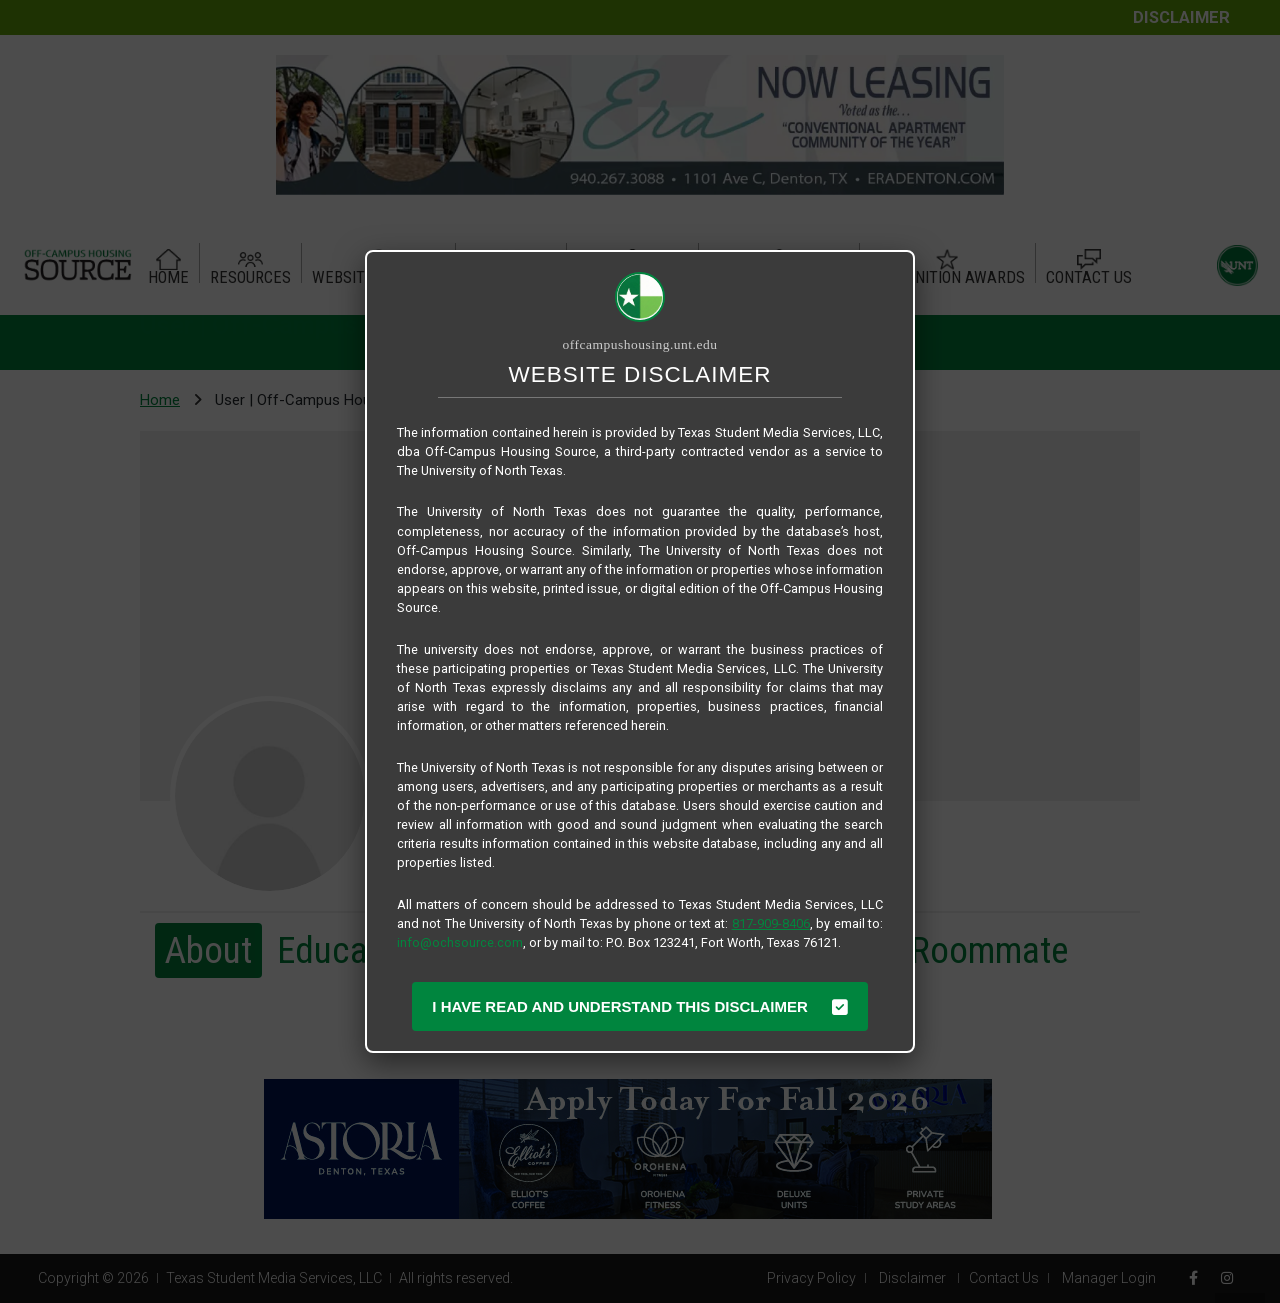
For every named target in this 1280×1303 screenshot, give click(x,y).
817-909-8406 (771, 923)
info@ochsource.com (460, 942)
